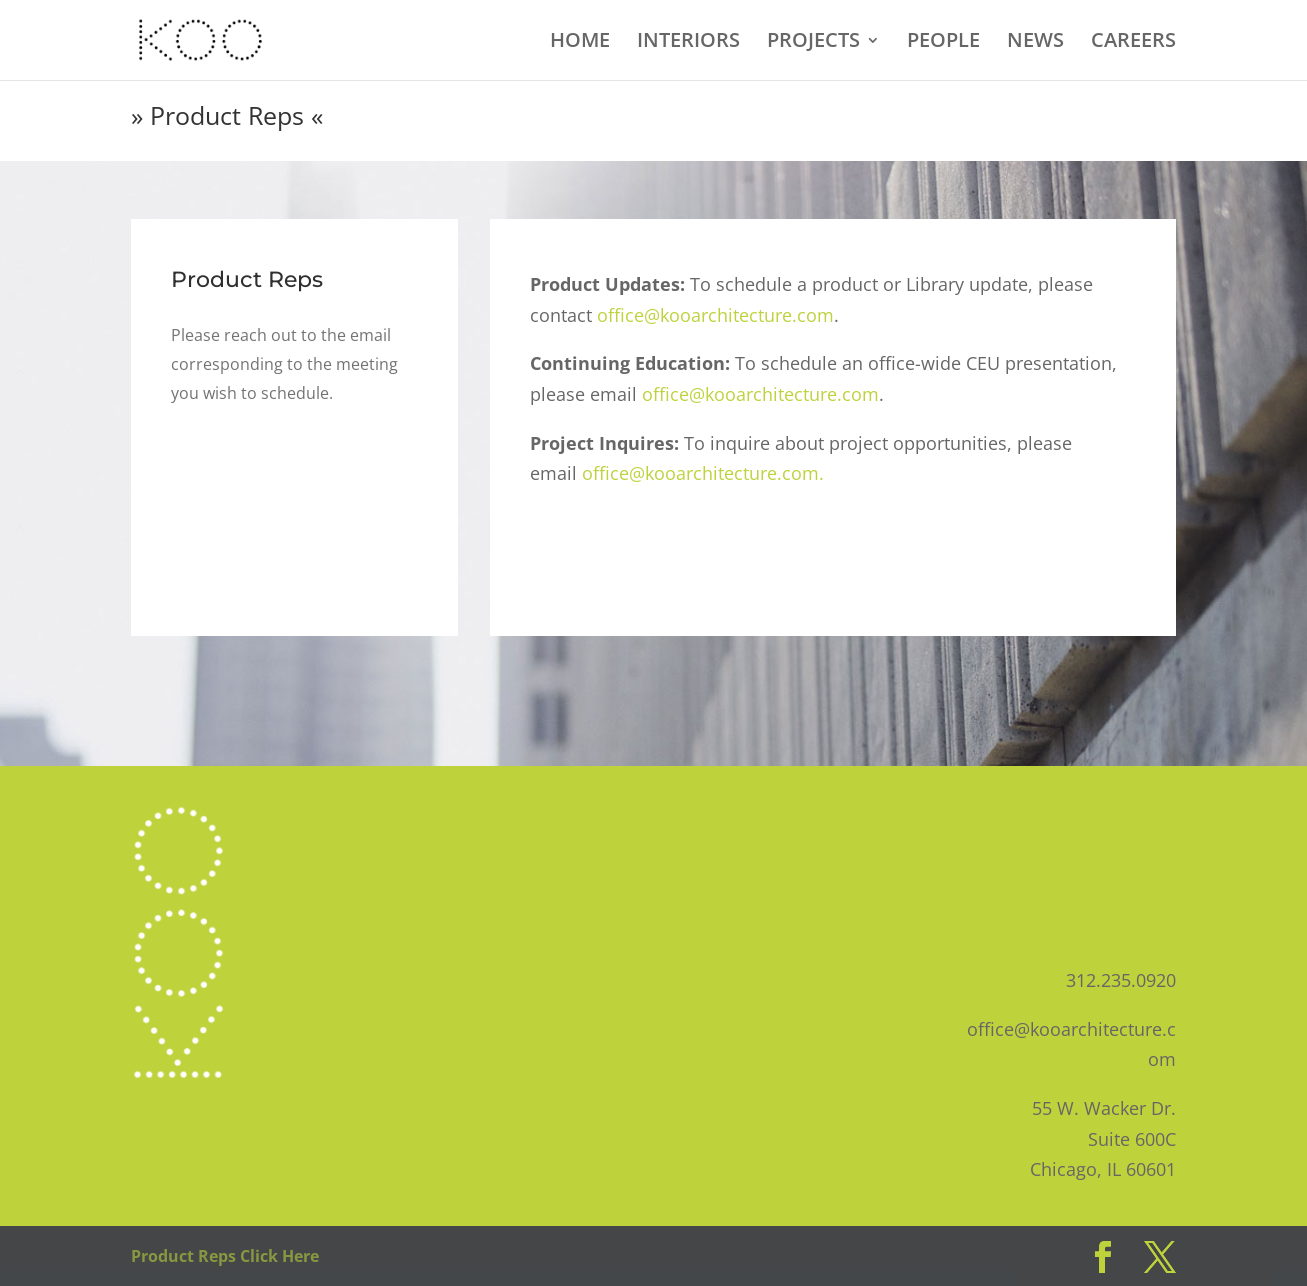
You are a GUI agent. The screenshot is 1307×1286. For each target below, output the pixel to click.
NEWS (1035, 43)
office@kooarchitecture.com (715, 315)
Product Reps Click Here (225, 1256)
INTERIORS (688, 43)
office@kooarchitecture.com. (703, 473)
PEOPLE (943, 43)
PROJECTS (813, 43)
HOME (580, 43)
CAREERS (1133, 43)
